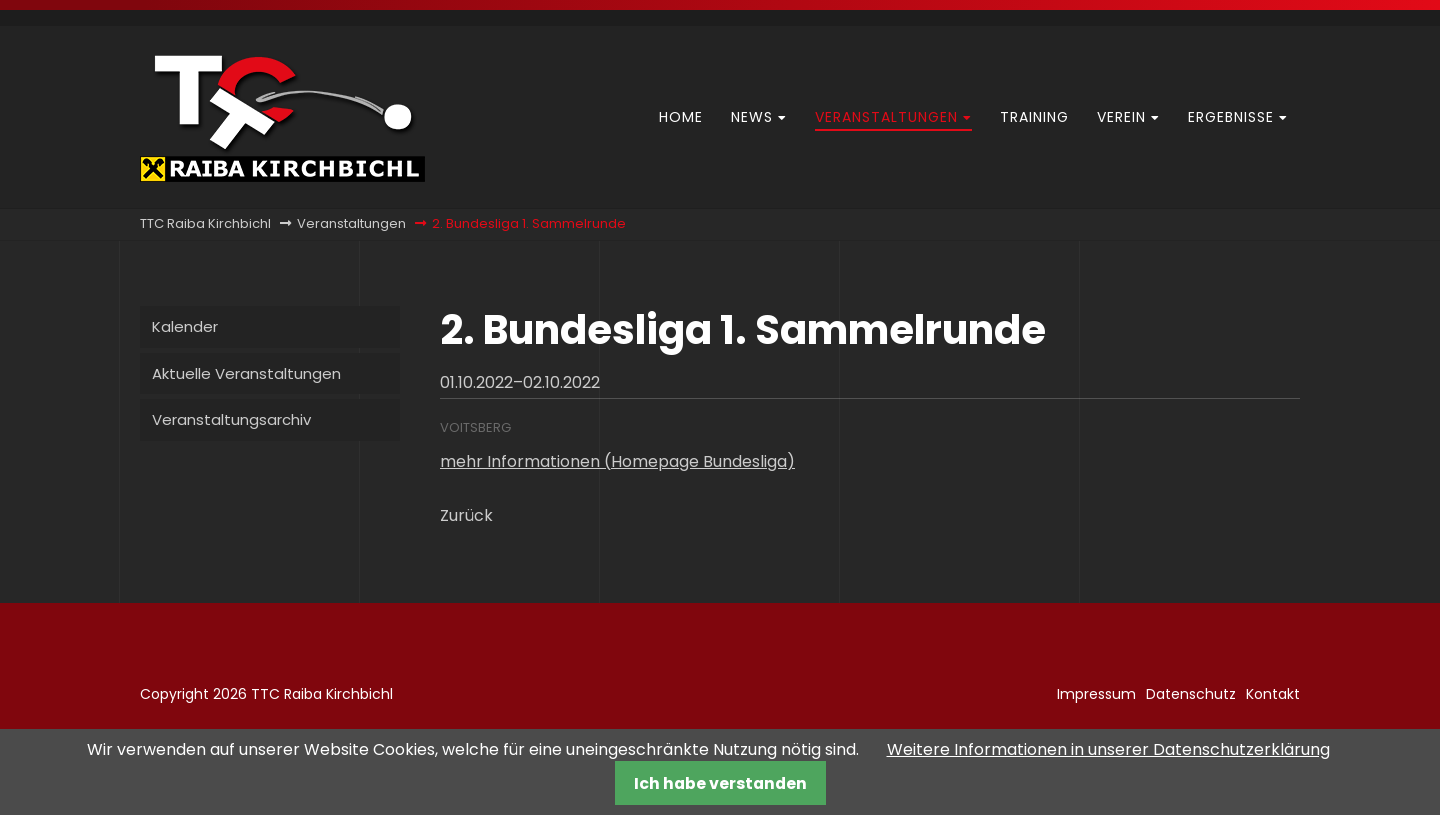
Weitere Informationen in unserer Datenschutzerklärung (1108, 749)
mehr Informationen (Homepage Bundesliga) (617, 461)
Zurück (466, 515)
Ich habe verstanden (720, 783)
